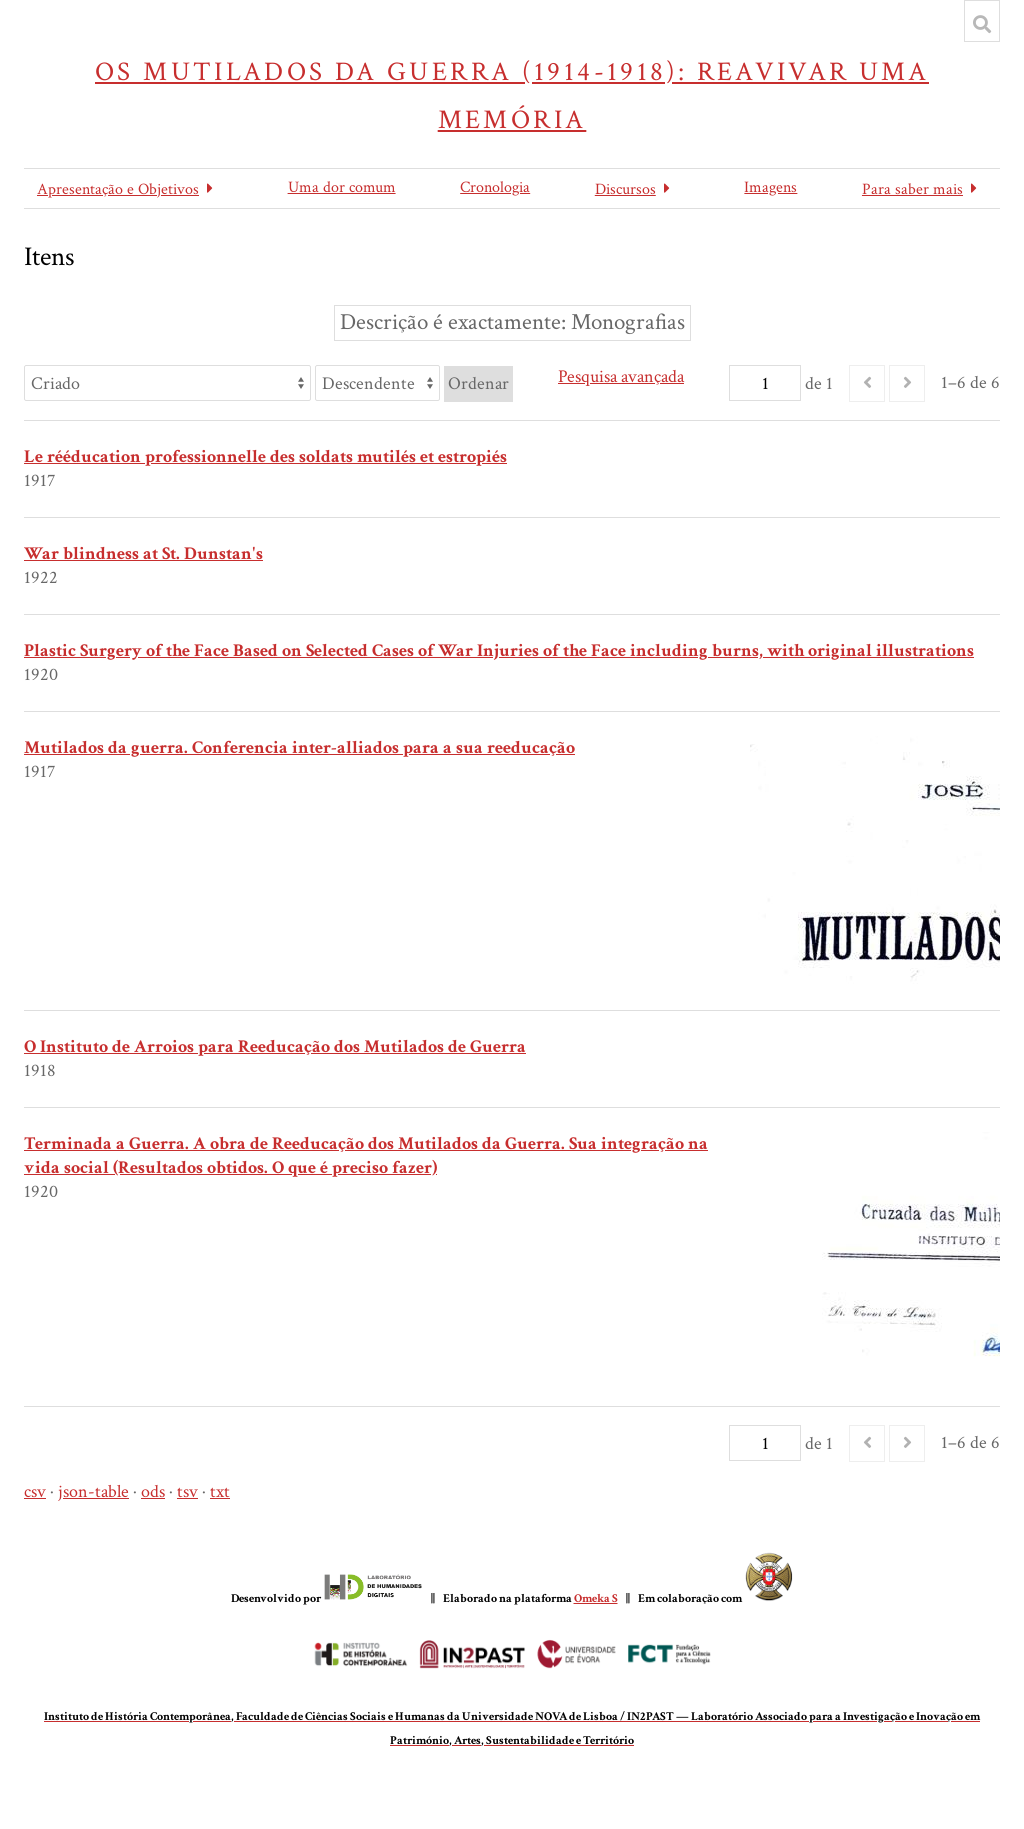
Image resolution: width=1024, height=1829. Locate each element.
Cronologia (495, 187)
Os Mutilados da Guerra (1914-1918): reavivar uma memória (512, 95)
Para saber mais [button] (912, 189)
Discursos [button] (625, 189)
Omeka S (596, 1598)
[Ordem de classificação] (377, 383)
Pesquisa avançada (621, 376)
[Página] (765, 383)
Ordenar (478, 383)
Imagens (770, 187)
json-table (93, 1491)
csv (35, 1491)
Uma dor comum (342, 187)
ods (153, 1491)
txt (220, 1491)
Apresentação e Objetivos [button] (118, 189)
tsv (187, 1491)
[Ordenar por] (167, 383)
